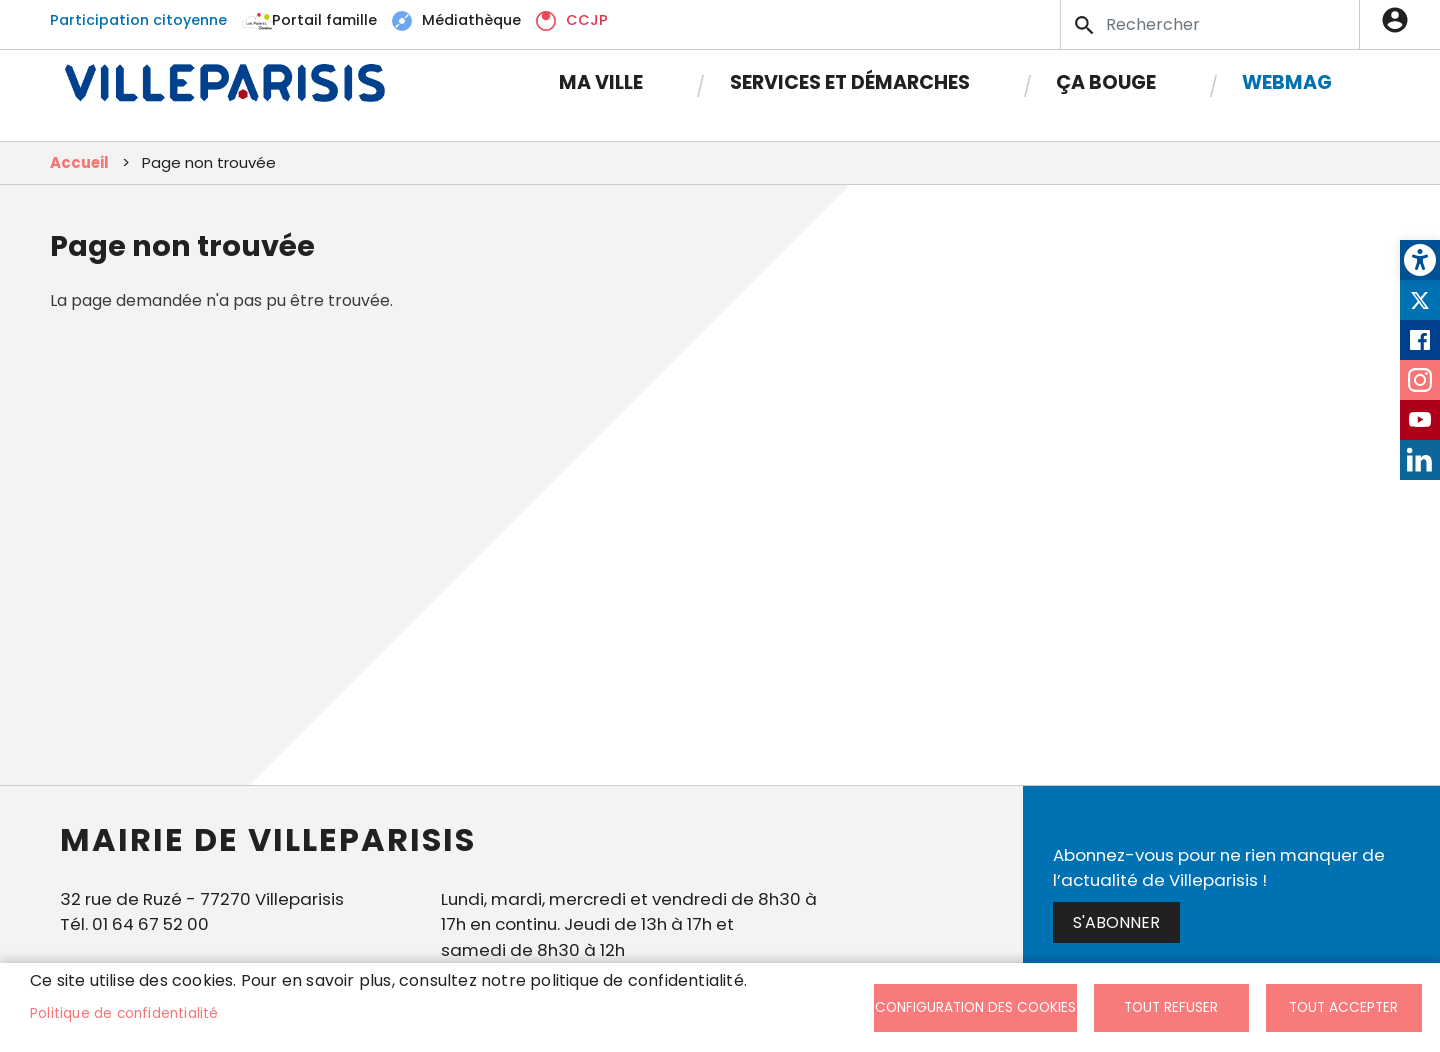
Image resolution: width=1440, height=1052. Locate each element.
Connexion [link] (1400, 20)
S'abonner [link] (1116, 922)
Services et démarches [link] (850, 82)
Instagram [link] (1420, 380)
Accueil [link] (79, 162)
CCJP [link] (587, 20)
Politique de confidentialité (124, 1013)
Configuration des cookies (975, 1007)
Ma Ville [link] (601, 82)
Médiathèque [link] (471, 20)
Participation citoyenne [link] (138, 20)
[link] (1420, 260)
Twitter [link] (1420, 300)
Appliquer (1086, 25)
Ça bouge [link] (1106, 82)
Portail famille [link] (324, 20)
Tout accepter (1343, 1007)
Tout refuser (1171, 1007)
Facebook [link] (1420, 340)
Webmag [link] (1287, 82)
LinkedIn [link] (1420, 460)
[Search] (1210, 24)
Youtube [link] (1420, 420)
